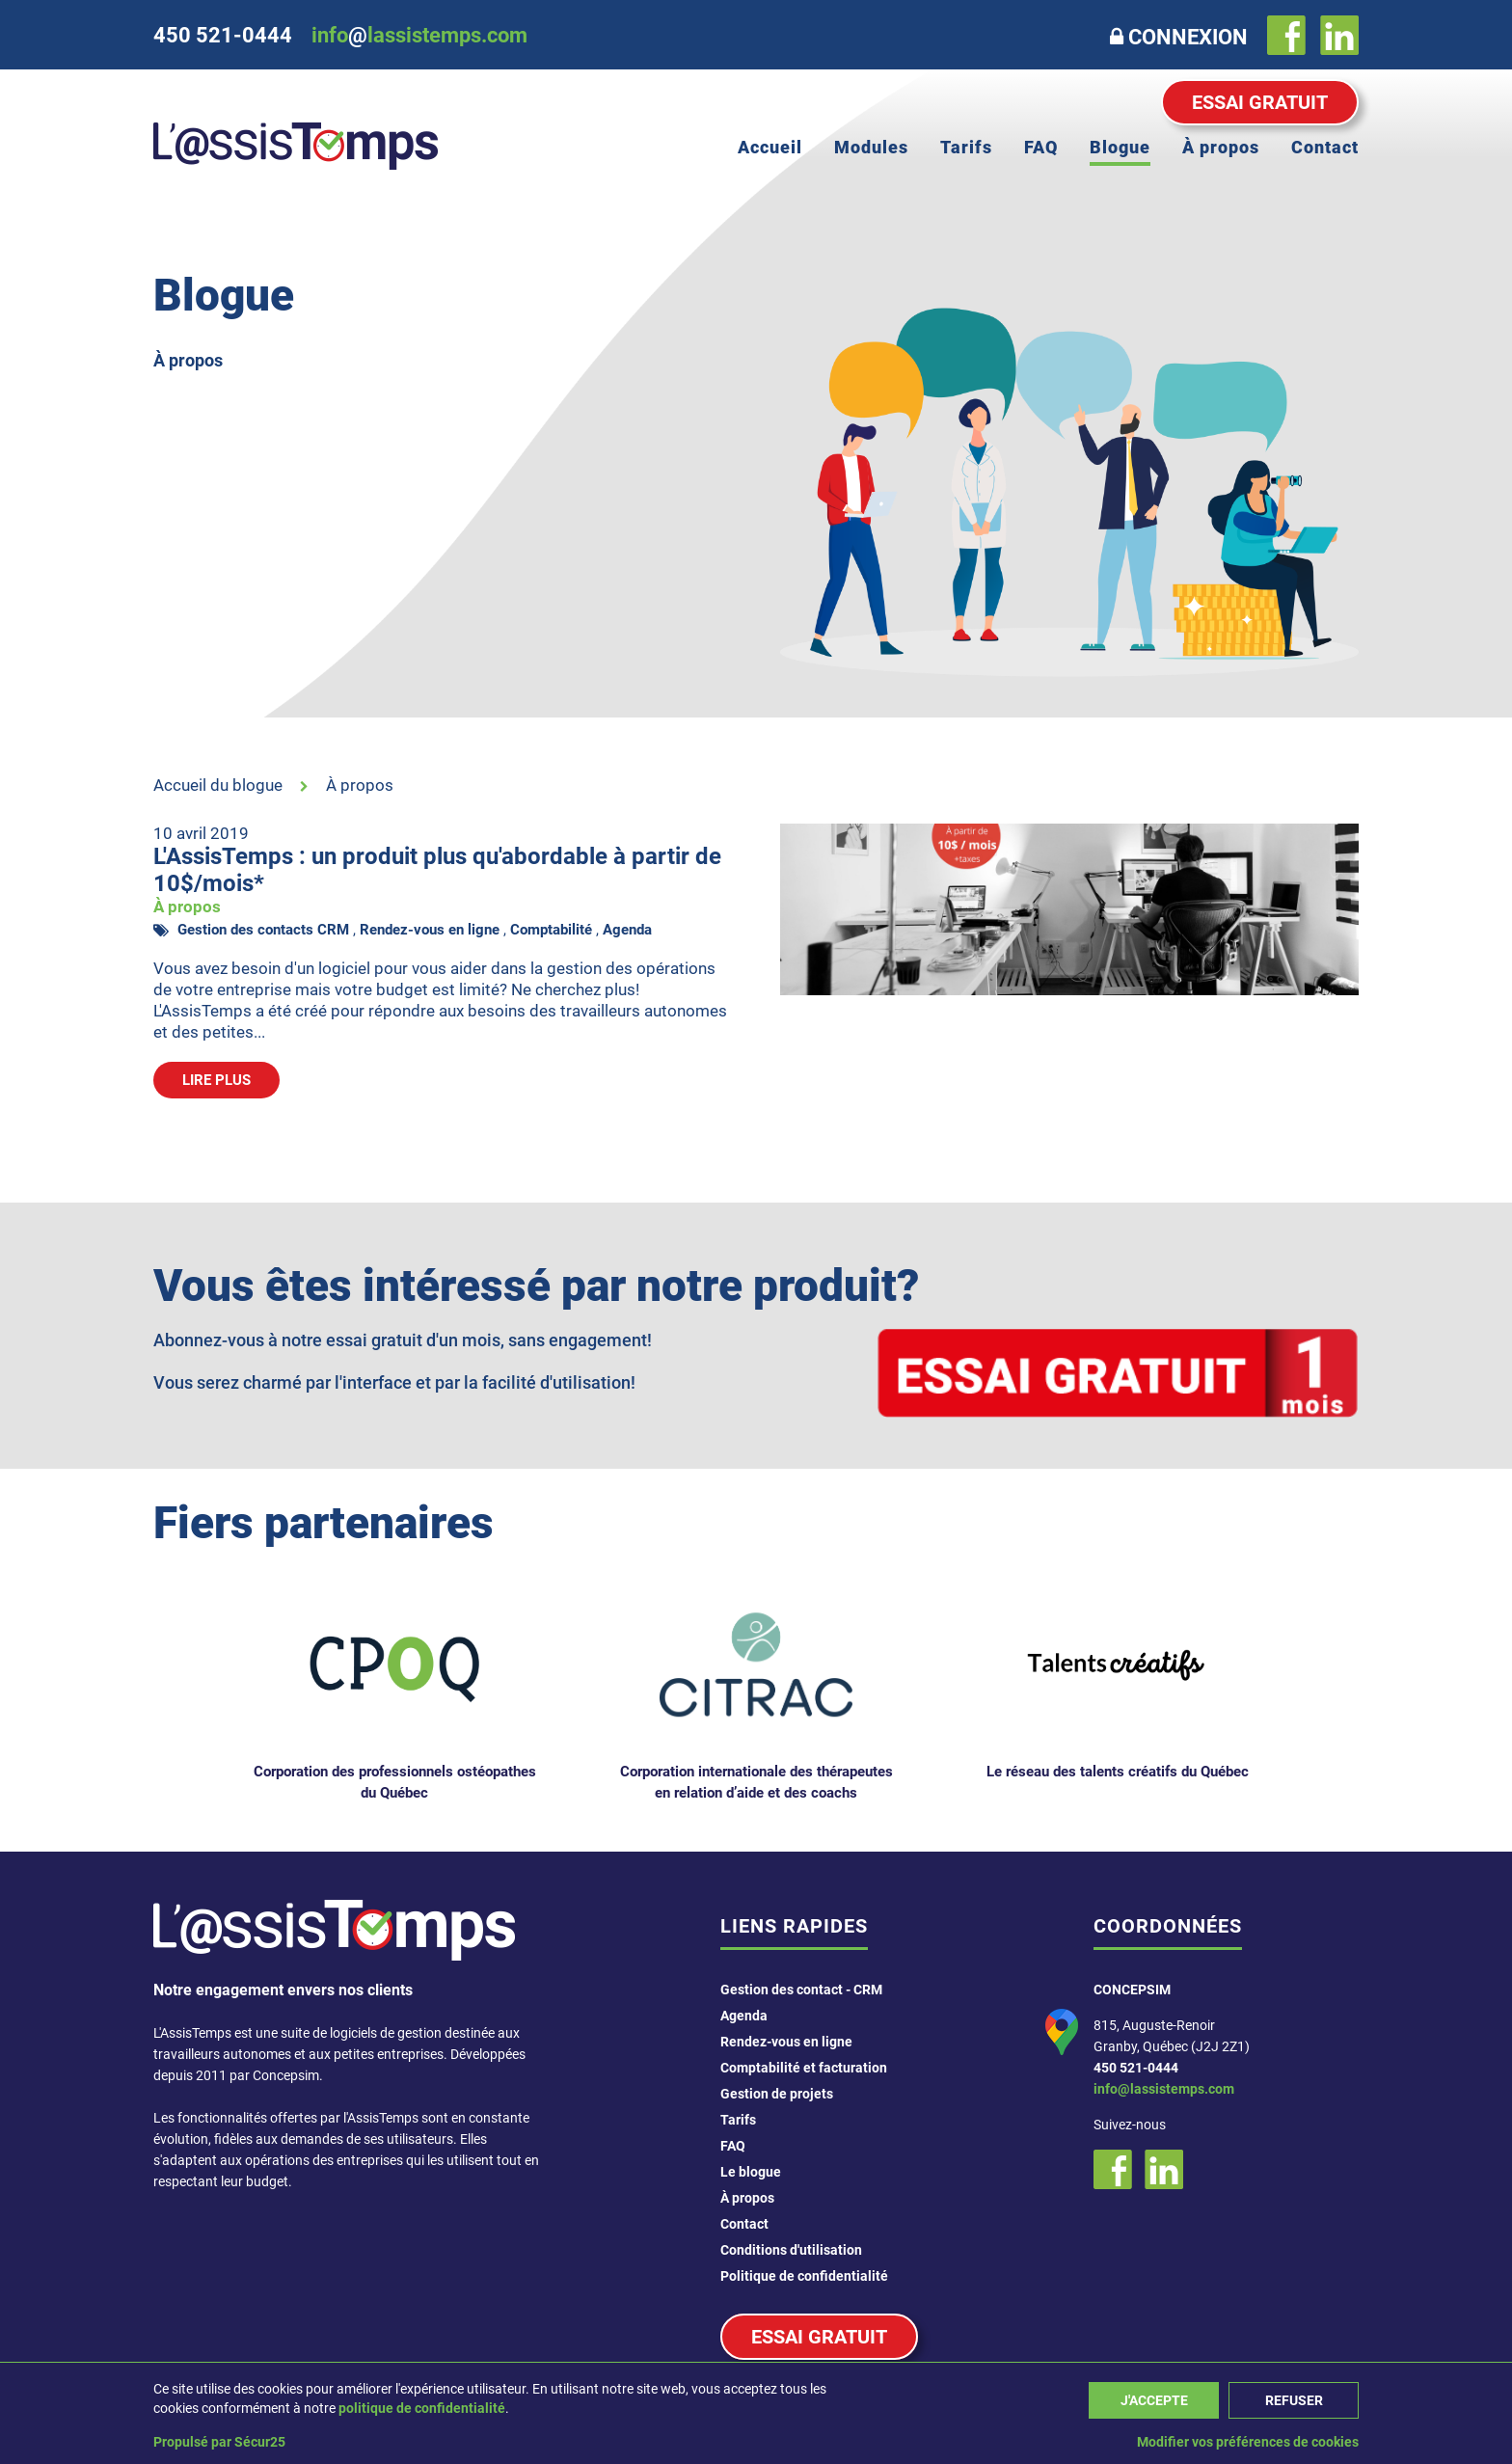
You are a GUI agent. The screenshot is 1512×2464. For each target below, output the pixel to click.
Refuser (1294, 2400)
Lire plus (216, 1080)
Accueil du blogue (218, 785)
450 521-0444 (1136, 2067)
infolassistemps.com (419, 35)
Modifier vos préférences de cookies (1248, 2442)
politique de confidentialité (421, 2408)
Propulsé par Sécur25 (219, 2442)
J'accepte (1154, 2400)
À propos (359, 785)
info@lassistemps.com (1164, 2089)
